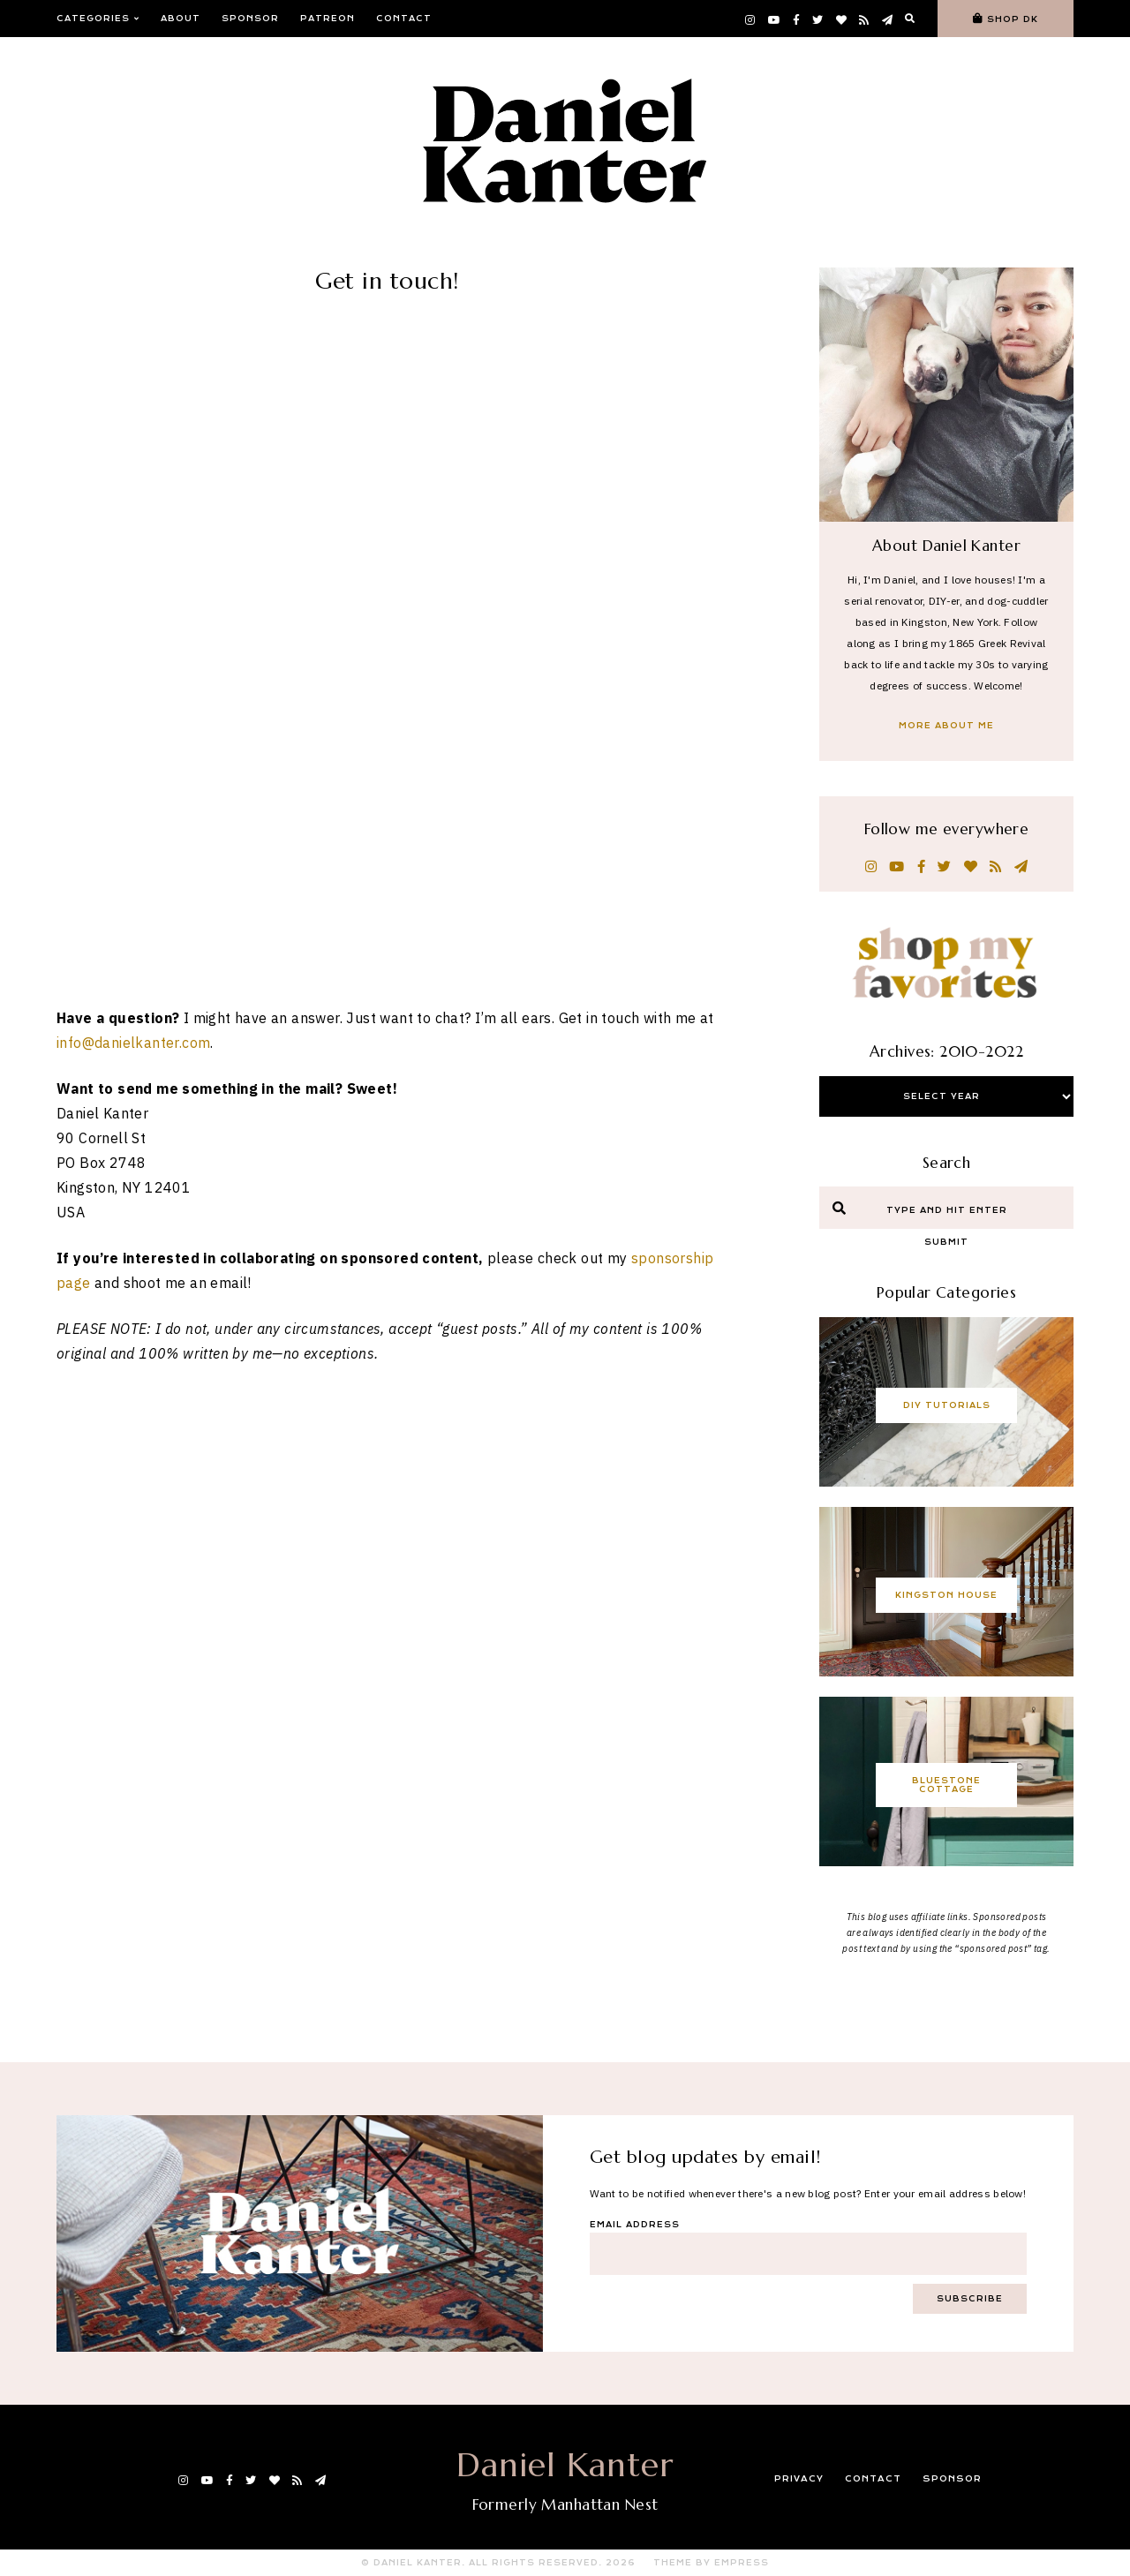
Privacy (800, 2478)
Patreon (327, 18)
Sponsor (250, 18)
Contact (404, 18)
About (180, 18)
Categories (97, 18)
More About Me (946, 725)
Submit (946, 1242)
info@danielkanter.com (133, 400)
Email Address (635, 2224)
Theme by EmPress (711, 2562)
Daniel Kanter (564, 2465)
